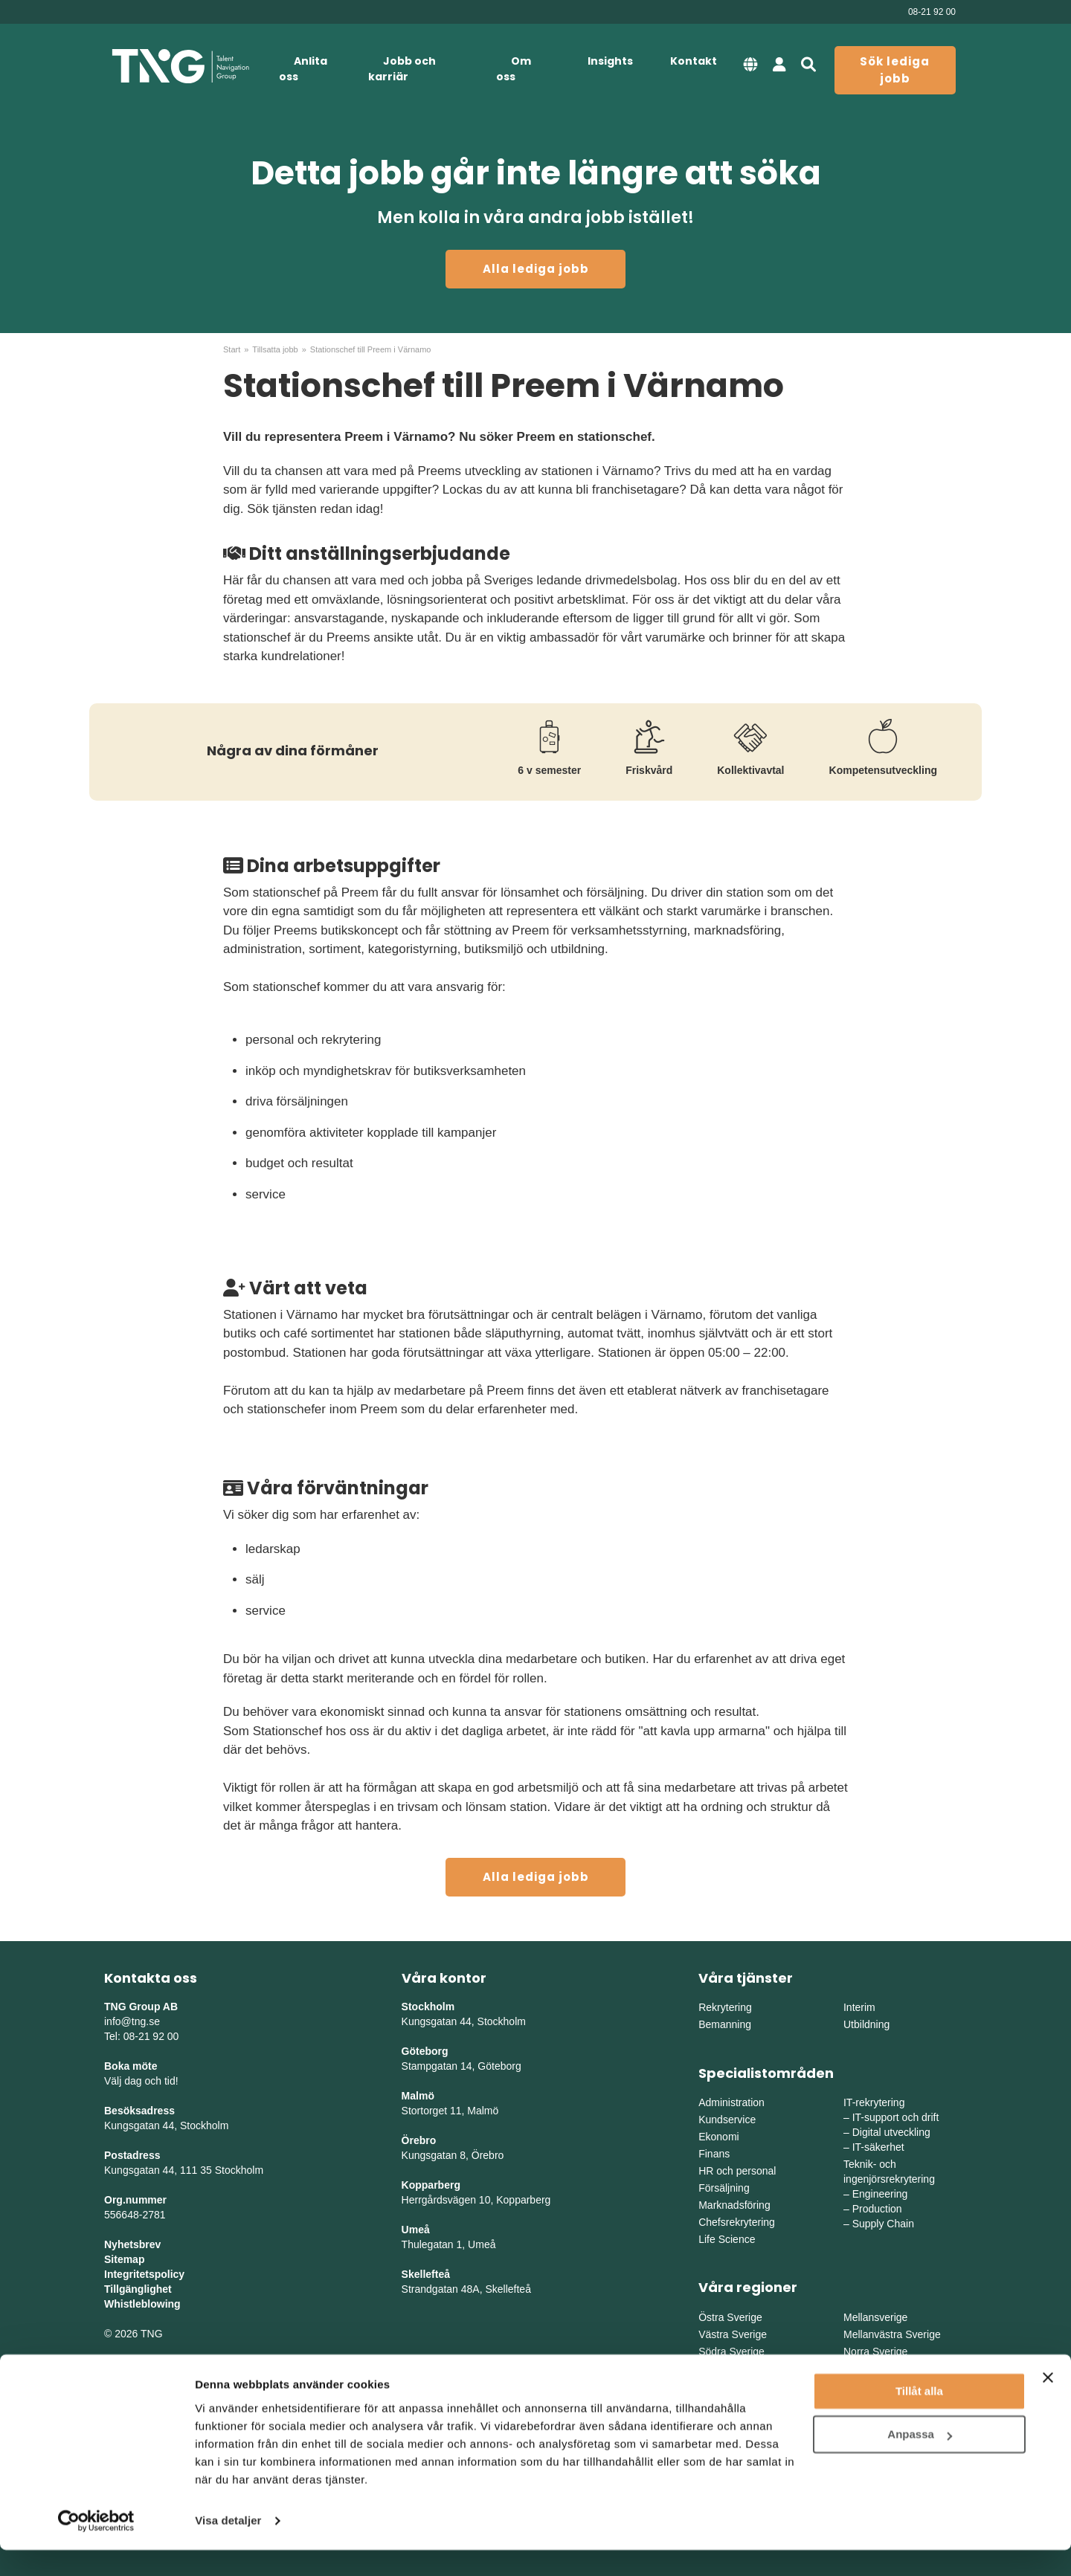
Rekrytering (725, 2007)
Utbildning (866, 2024)
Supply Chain (883, 2224)
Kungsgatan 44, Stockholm (166, 2125)
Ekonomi (718, 2137)
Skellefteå (426, 2274)
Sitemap (124, 2259)
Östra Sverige (730, 2317)
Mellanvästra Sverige (892, 2334)
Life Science (726, 2239)
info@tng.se (132, 2021)
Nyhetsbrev (132, 2244)
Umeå (416, 2230)
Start (231, 349)
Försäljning (723, 2188)
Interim (859, 2007)
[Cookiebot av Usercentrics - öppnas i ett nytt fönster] (96, 2547)
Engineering (880, 2194)
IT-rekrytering (873, 2102)
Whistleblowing (142, 2304)
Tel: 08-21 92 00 (141, 2036)
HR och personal (737, 2171)
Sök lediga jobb (895, 70)
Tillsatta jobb (275, 349)
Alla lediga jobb (536, 269)
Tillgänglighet (138, 2289)
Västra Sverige (732, 2334)
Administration (731, 2102)
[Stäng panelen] (1048, 2403)
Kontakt (693, 61)
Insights (610, 61)
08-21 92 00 (932, 12)
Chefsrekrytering (736, 2222)
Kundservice (727, 2119)
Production (877, 2209)
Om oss (513, 69)
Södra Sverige (731, 2351)
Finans (714, 2154)
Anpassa (919, 2460)
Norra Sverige (875, 2351)
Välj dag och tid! (141, 2081)
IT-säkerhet (878, 2147)
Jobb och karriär (402, 69)
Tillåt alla (919, 2417)
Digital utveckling (891, 2132)
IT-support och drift (895, 2117)
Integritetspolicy (144, 2274)
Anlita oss (303, 69)
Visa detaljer (228, 2546)
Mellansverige (875, 2317)
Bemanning (724, 2024)
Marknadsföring (734, 2205)
